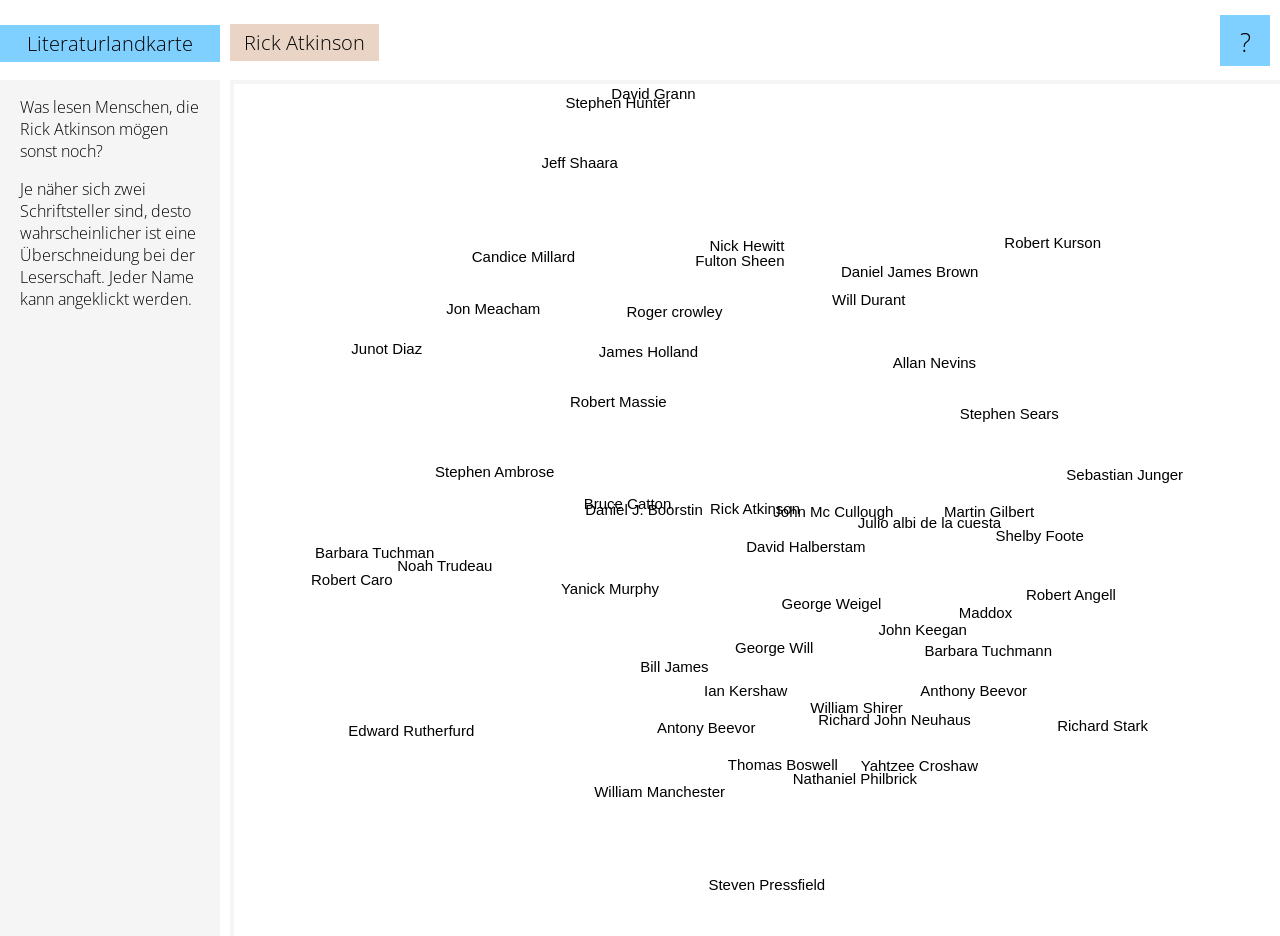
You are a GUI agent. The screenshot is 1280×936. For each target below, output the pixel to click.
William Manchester (656, 790)
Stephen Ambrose (447, 468)
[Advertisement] (110, 631)
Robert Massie (621, 411)
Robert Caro (338, 574)
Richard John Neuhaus (872, 701)
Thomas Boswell (783, 765)
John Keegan (928, 615)
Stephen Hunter (634, 94)
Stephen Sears (1024, 394)
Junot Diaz (435, 370)
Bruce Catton (626, 499)
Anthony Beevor (971, 667)
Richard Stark (1058, 698)
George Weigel (848, 612)
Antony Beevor (684, 720)
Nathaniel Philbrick (839, 789)
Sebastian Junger (1104, 480)
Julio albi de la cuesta (917, 526)
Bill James (668, 682)
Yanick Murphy (603, 569)
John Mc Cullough (840, 499)
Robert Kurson (1040, 251)
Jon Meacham (523, 327)
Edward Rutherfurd (457, 703)
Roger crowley (684, 332)
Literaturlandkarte (110, 43)
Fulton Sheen (728, 277)
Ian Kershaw (720, 672)
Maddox (956, 599)
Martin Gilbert (976, 484)
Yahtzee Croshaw (899, 733)
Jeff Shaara (586, 171)
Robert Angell (1083, 574)
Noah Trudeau (454, 562)
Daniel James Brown (890, 290)
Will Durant (885, 274)
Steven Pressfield (771, 884)
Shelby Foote (1066, 538)
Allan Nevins (927, 369)
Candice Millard (513, 285)
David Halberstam (830, 546)
